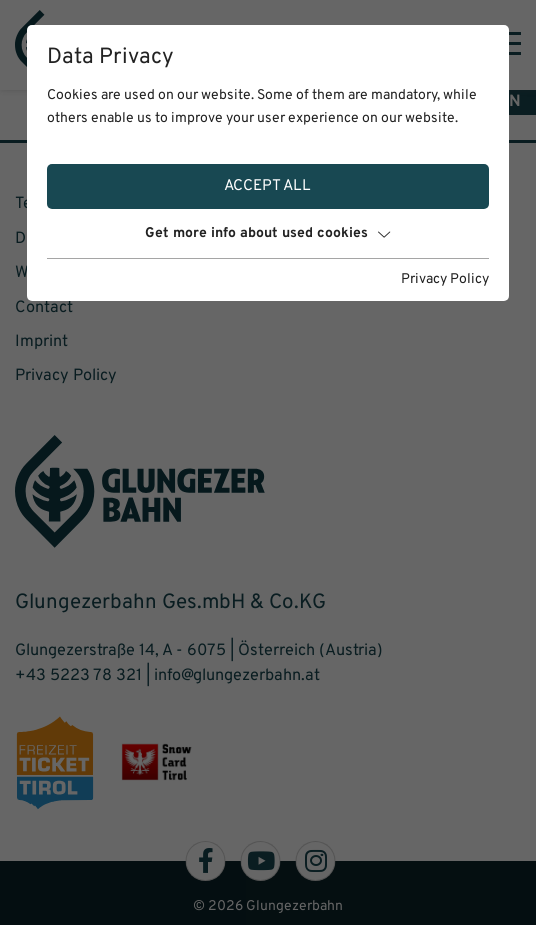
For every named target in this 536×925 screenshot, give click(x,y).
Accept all (267, 186)
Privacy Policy (445, 279)
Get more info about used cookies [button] (267, 233)
